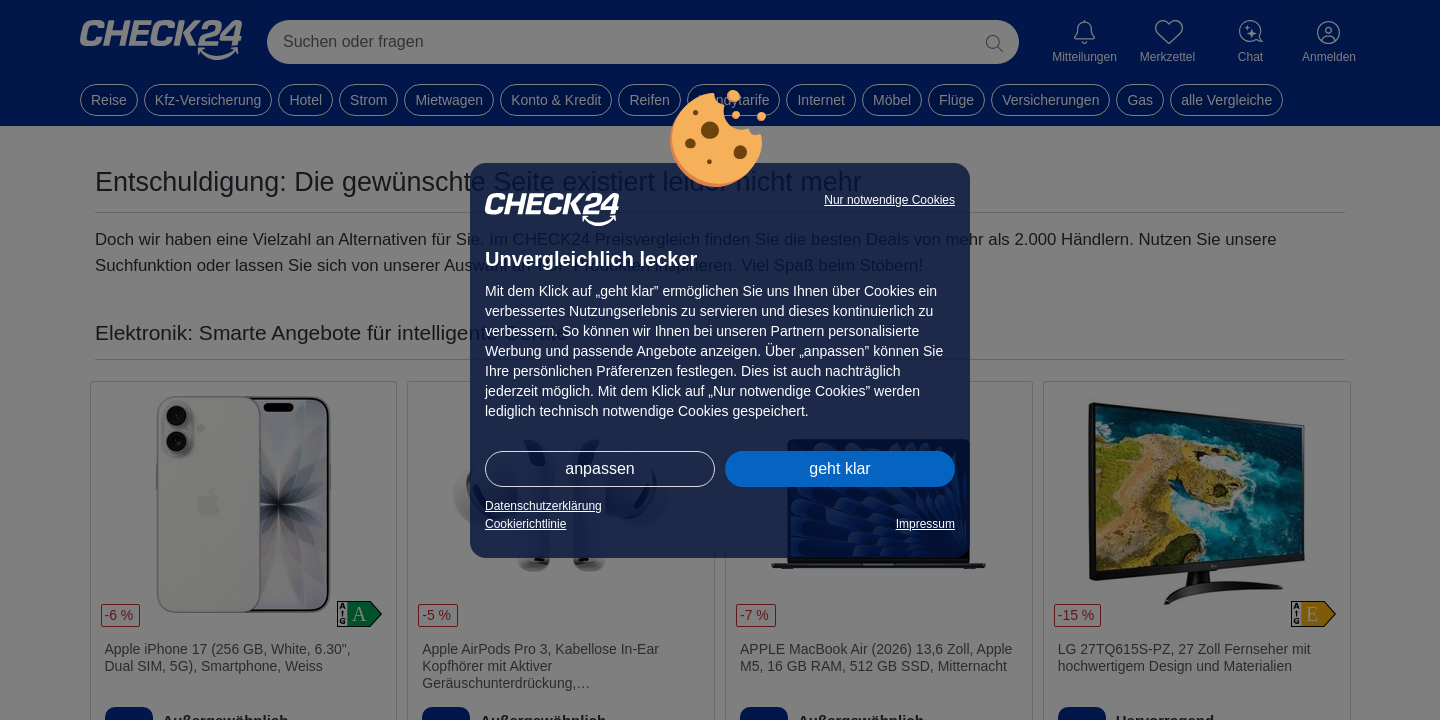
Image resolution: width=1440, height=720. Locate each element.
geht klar (839, 468)
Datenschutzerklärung (543, 506)
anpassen (599, 468)
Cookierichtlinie (525, 524)
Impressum (925, 524)
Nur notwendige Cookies (889, 200)
